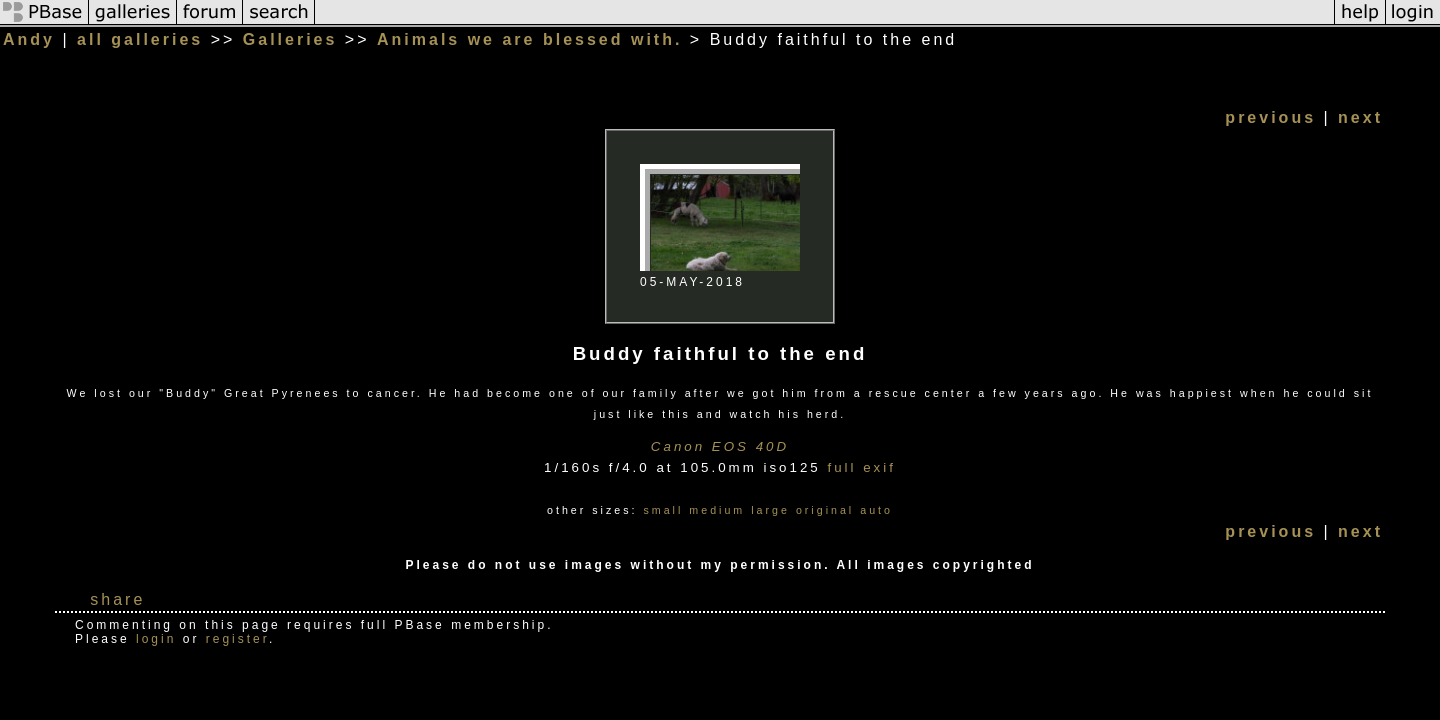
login (156, 639)
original (825, 510)
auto (876, 510)
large (770, 510)
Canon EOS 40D (720, 446)
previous (1270, 117)
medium (717, 510)
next (1360, 117)
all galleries (140, 39)
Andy (29, 39)
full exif (861, 467)
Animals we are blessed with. (529, 39)
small (663, 510)
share (117, 599)
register (237, 639)
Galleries (290, 39)
